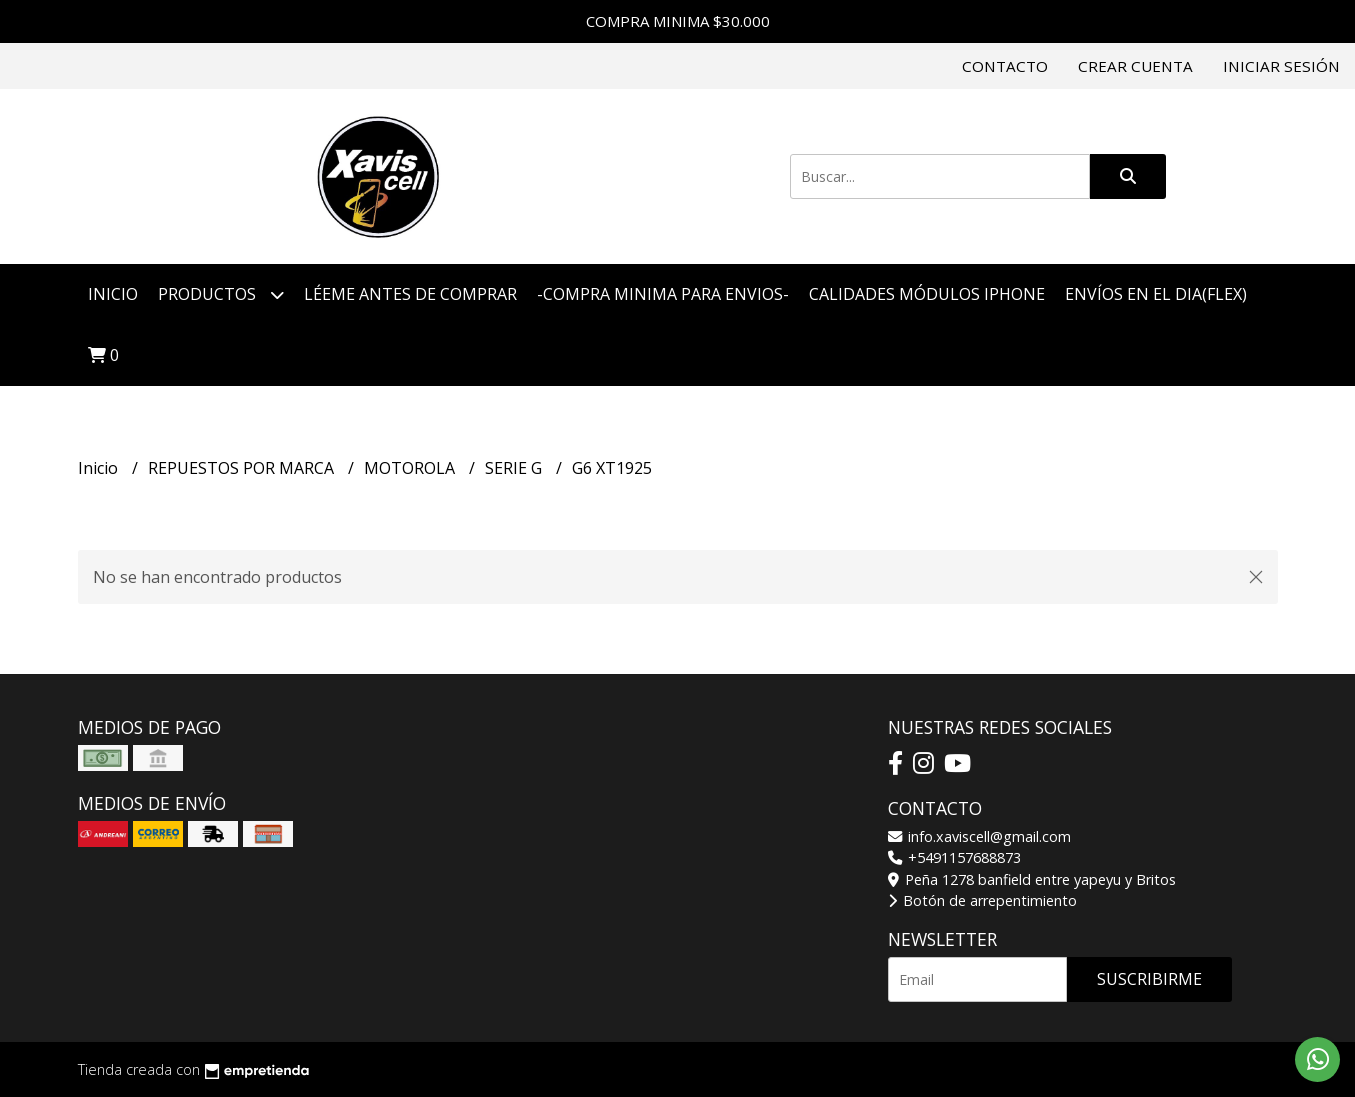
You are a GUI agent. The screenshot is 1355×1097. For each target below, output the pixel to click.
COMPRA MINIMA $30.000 (678, 21)
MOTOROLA (411, 468)
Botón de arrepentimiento (982, 900)
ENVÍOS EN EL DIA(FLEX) (1156, 294)
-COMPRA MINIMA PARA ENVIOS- (663, 294)
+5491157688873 (954, 857)
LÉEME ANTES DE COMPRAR (410, 294)
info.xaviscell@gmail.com (979, 836)
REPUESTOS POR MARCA (243, 468)
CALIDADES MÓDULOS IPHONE (927, 294)
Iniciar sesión (1281, 66)
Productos (221, 294)
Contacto (1005, 66)
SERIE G (515, 468)
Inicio (113, 294)
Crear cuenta (1135, 66)
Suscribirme (1149, 979)
